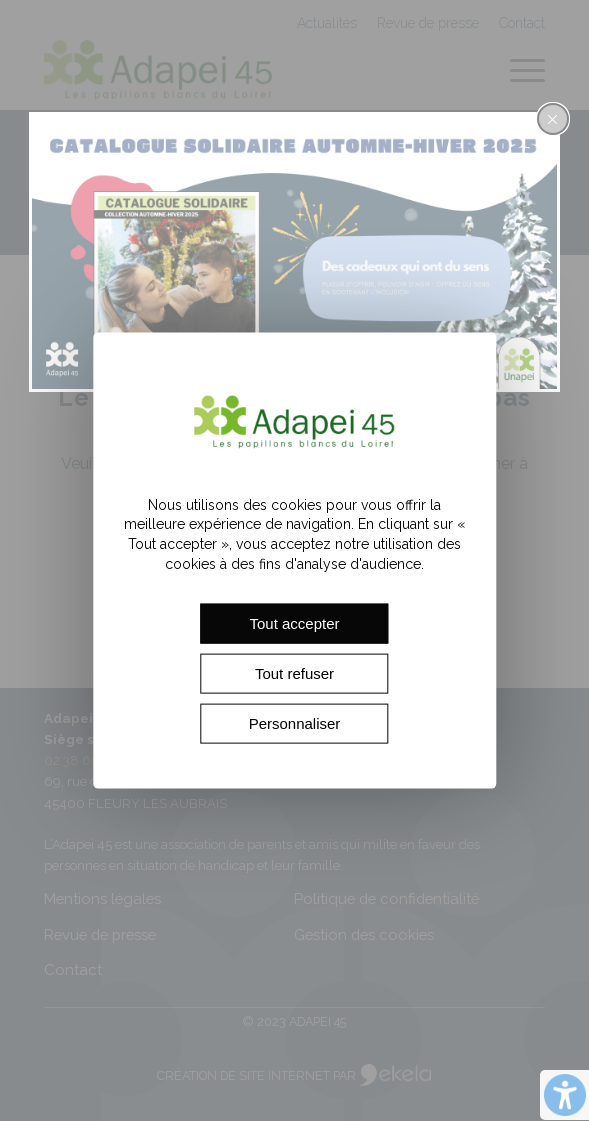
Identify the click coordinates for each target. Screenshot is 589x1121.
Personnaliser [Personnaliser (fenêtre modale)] (295, 723)
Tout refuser (294, 673)
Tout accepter (294, 623)
